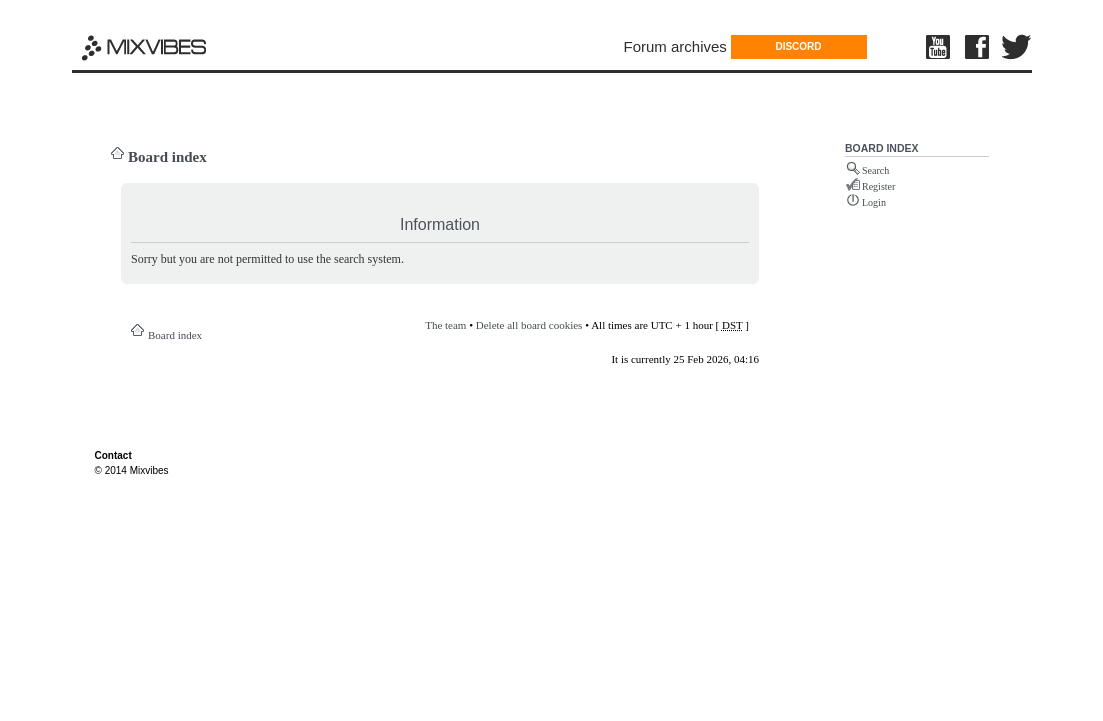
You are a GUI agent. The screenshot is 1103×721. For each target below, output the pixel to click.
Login (874, 202)
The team (445, 325)
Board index (167, 157)
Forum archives (675, 46)
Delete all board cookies (529, 325)
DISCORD (798, 46)
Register (878, 186)
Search (875, 170)
